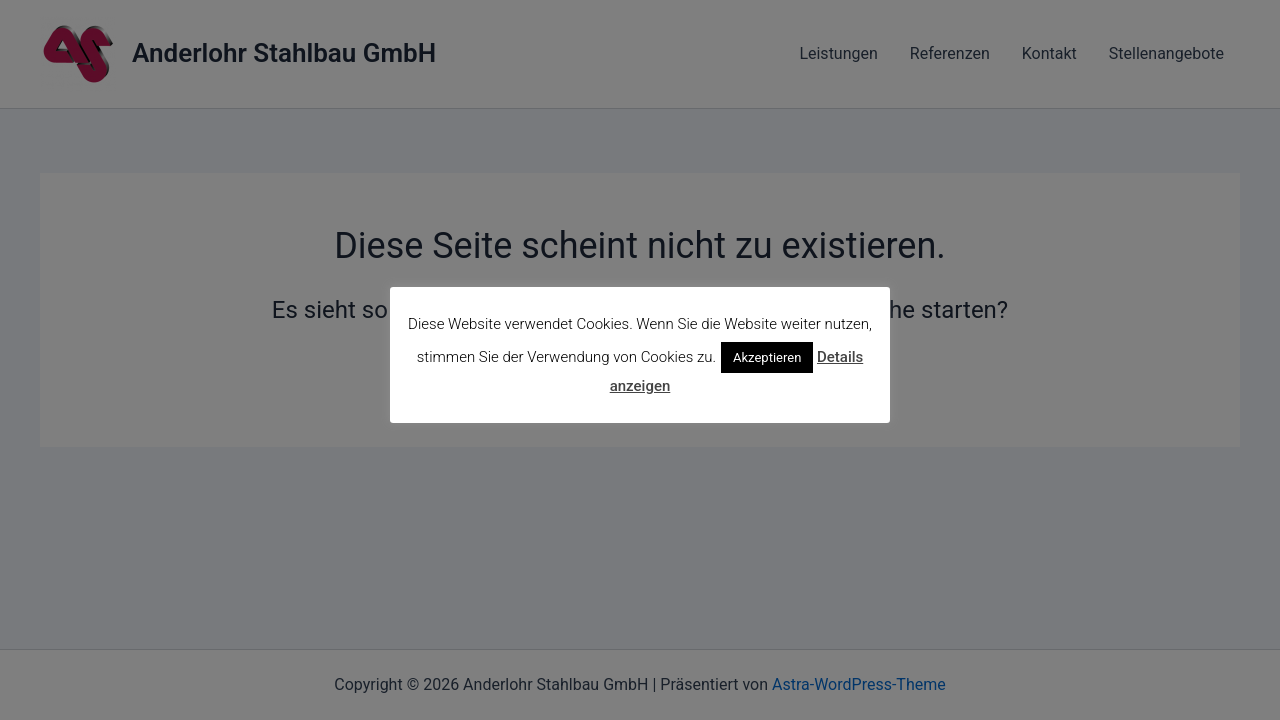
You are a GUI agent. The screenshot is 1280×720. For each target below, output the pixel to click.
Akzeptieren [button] (767, 357)
